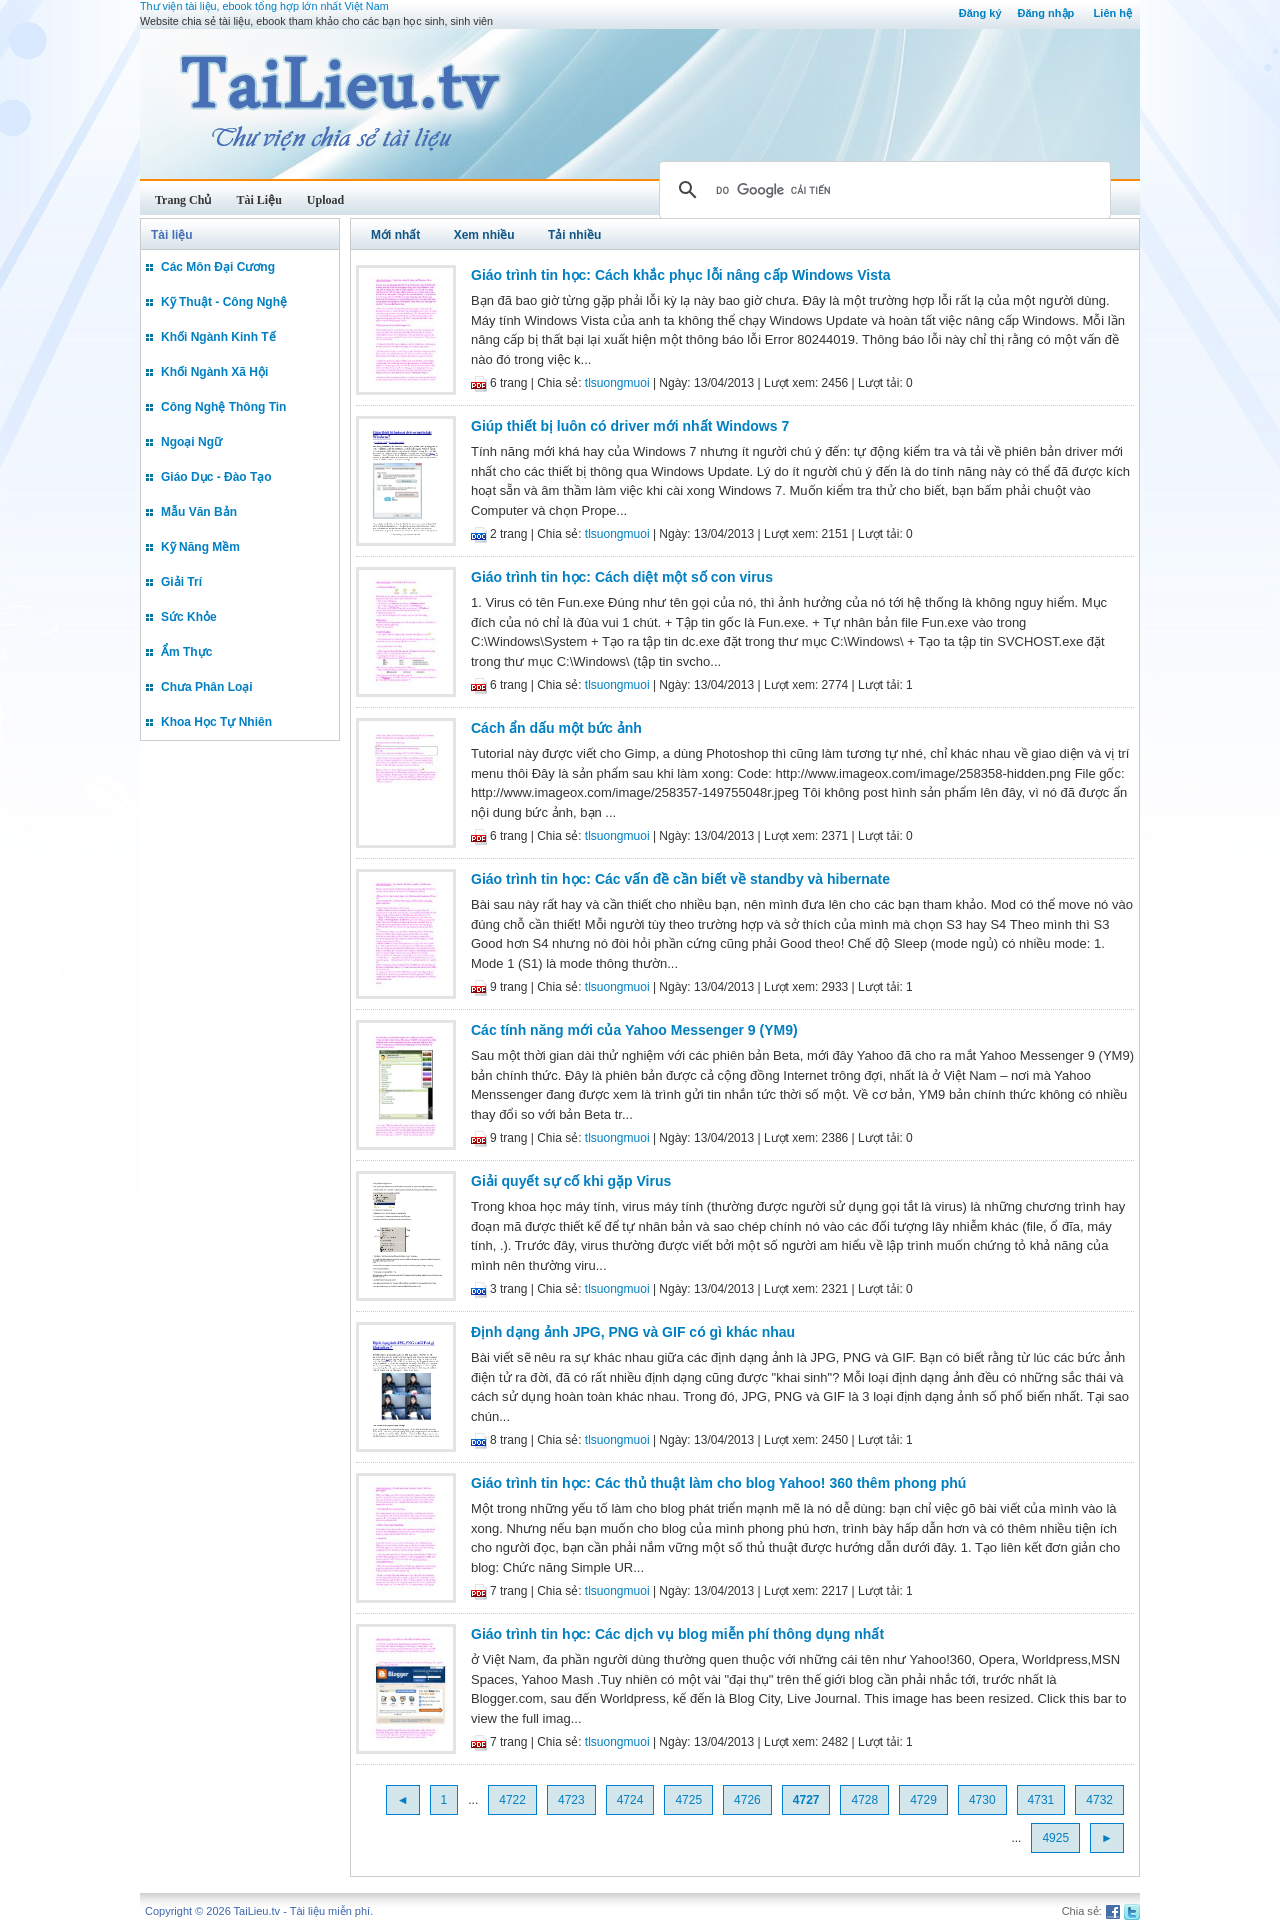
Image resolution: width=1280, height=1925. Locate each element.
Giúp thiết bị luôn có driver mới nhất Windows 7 (630, 426)
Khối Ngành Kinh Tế (218, 337)
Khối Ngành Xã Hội (214, 372)
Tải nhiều (574, 235)
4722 (512, 1800)
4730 (982, 1800)
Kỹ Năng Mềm (200, 547)
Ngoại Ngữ (191, 442)
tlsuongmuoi (617, 383)
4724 (630, 1800)
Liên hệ (1113, 13)
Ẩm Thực (186, 652)
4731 (1041, 1800)
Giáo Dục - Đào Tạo (216, 477)
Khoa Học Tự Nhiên (216, 722)
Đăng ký (980, 13)
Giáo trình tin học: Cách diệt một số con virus (622, 577)
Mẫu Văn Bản (199, 512)
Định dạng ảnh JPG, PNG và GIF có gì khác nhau (633, 1332)
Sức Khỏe (189, 617)
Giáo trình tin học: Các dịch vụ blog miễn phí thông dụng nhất (677, 1634)
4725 (688, 1800)
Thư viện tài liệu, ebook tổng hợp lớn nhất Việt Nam (264, 6)
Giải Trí (181, 582)
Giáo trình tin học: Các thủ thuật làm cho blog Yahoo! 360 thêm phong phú (718, 1483)
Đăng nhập (1046, 13)
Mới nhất (395, 235)
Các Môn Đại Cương (218, 267)
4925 (1055, 1838)
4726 (747, 1800)
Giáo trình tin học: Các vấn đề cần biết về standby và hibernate (680, 879)
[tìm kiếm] (882, 190)
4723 (571, 1800)
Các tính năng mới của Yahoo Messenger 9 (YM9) (634, 1030)
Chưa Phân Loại (207, 687)
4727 (806, 1800)
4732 (1099, 1800)
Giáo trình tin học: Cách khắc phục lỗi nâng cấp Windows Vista (680, 275)
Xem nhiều (484, 235)
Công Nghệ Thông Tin (223, 407)
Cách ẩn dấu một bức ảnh (556, 728)
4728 (864, 1800)
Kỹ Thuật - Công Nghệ (224, 302)
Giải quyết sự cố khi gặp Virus (571, 1181)
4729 (923, 1800)
